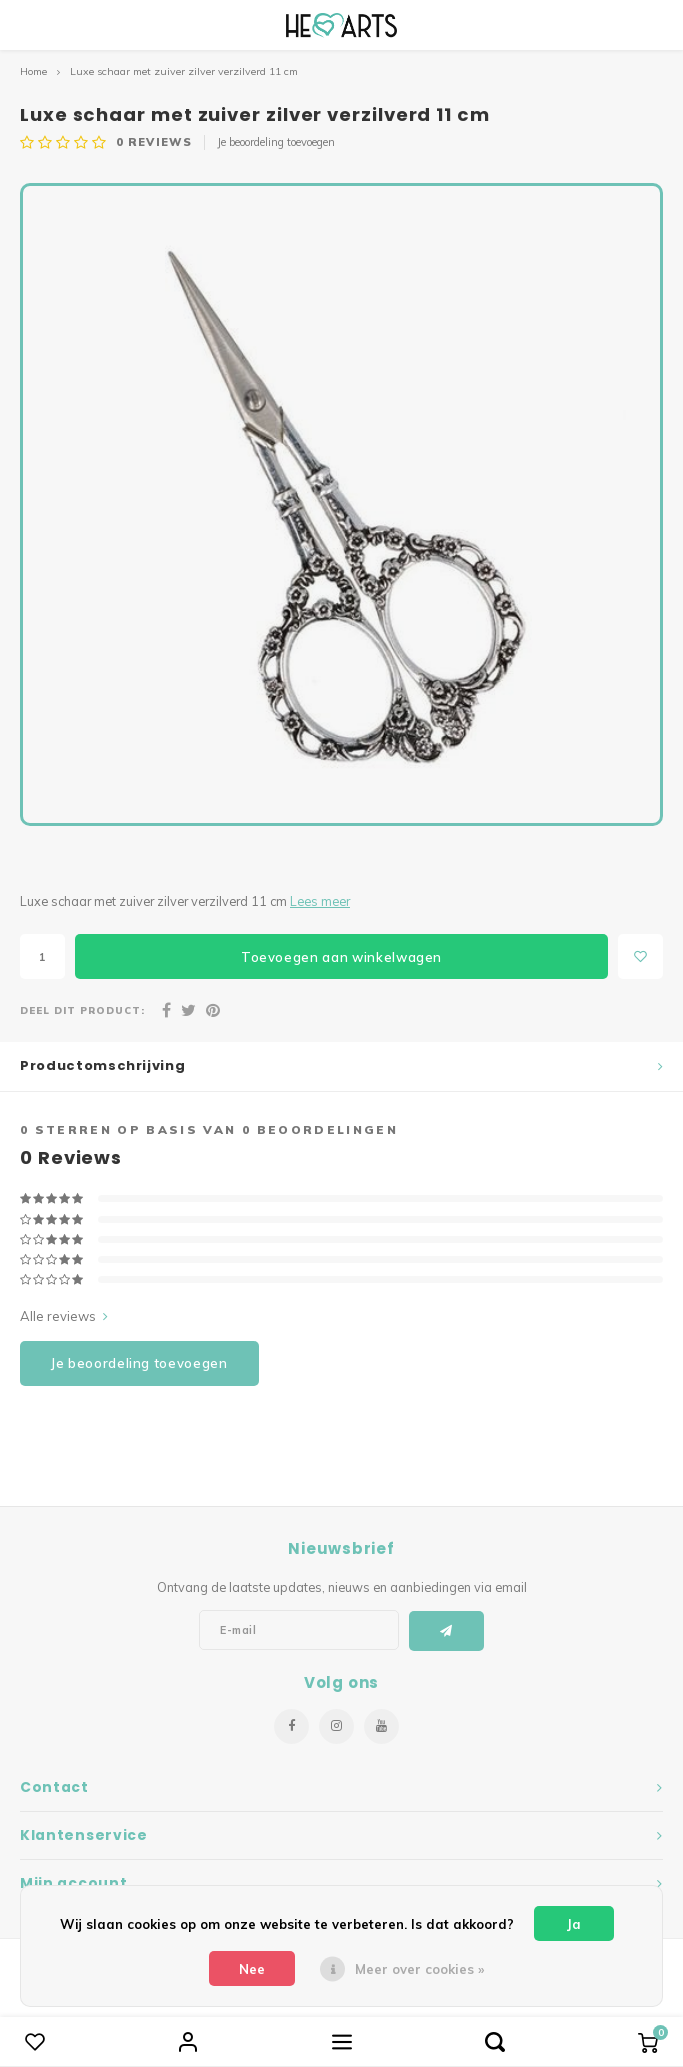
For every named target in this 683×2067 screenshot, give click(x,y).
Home (33, 71)
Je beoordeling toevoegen (276, 142)
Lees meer (320, 901)
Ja (574, 1924)
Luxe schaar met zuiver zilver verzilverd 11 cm (184, 71)
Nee (252, 1969)
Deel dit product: (82, 1010)
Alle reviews (64, 1316)
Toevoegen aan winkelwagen (341, 957)
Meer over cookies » (419, 1969)
